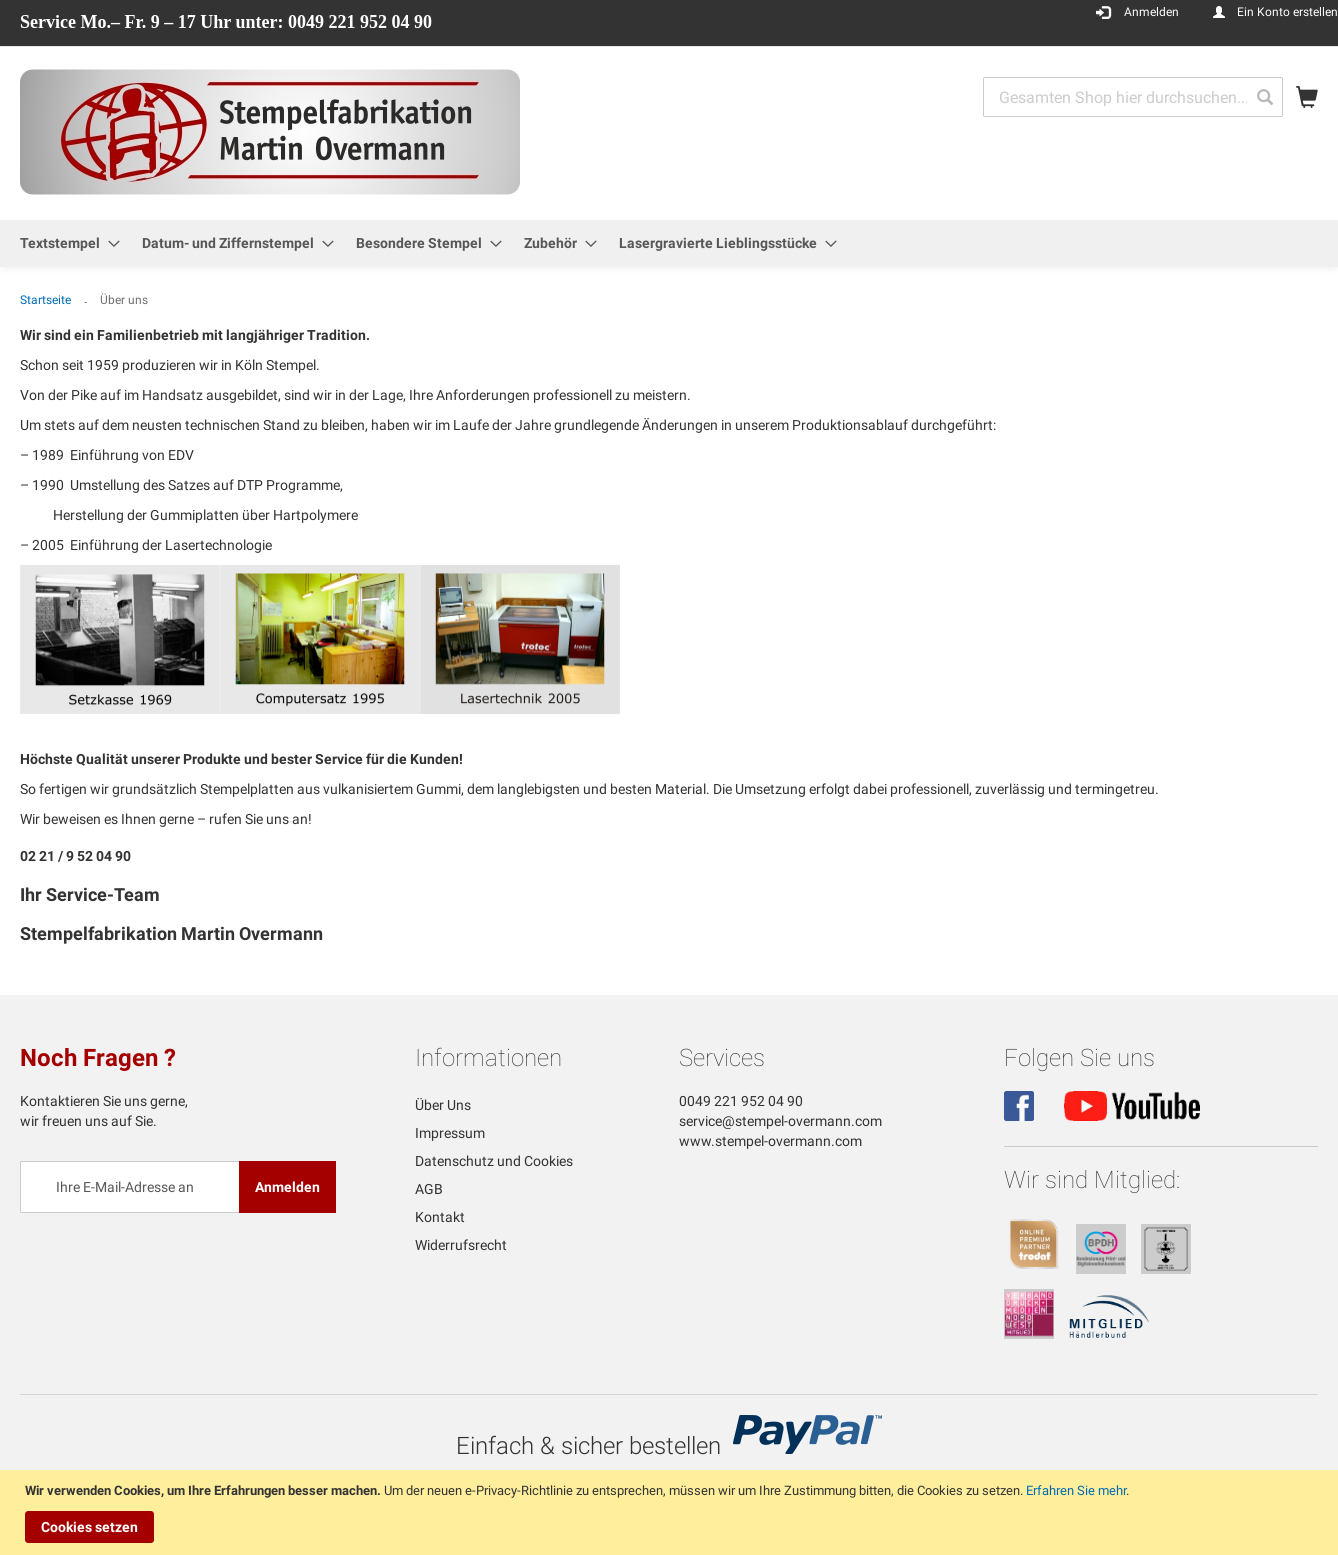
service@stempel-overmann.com (780, 1121)
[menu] (669, 243)
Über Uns (443, 1105)
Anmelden (1151, 12)
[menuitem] (64, 243)
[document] (671, 1512)
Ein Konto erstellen (1287, 12)
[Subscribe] (287, 1187)
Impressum (450, 1133)
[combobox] (1133, 97)
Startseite (47, 300)
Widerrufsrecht (461, 1245)
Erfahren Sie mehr (1076, 1490)
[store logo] (270, 132)
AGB (429, 1189)
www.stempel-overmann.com (770, 1141)
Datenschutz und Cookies (494, 1161)
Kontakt (440, 1217)
